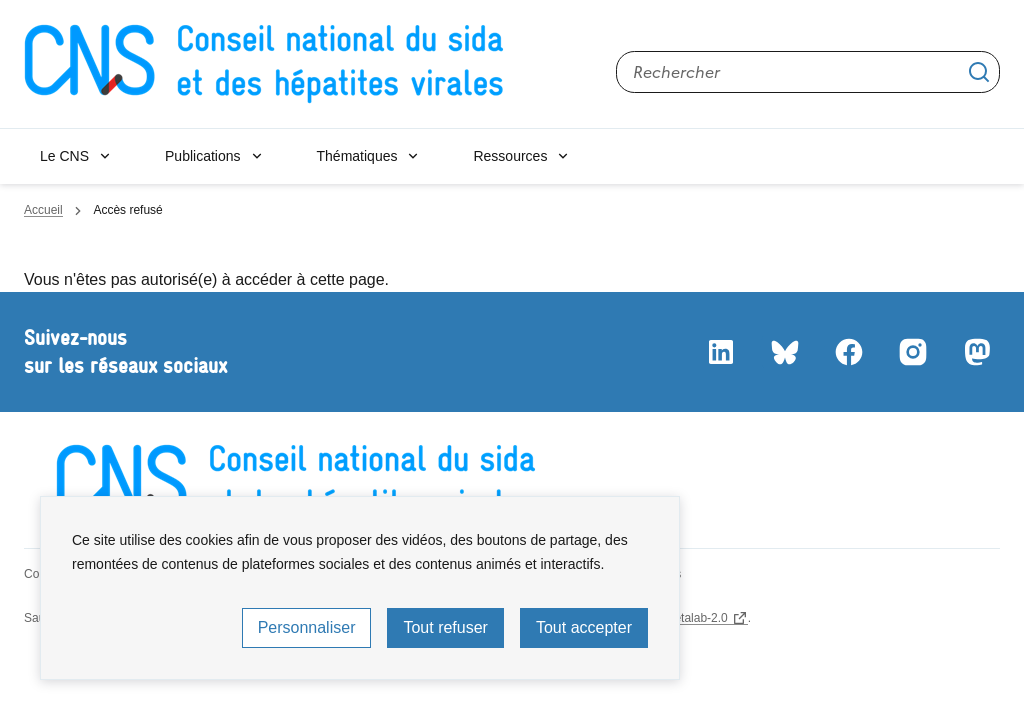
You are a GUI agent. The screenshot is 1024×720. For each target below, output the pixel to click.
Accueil (43, 210)
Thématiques (357, 156)
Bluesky (784, 352)
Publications (203, 156)
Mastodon (976, 352)
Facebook (848, 352)
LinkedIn (720, 352)
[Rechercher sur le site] (808, 72)
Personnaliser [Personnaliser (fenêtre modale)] (307, 627)
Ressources (510, 156)
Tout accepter (584, 627)
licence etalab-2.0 (681, 618)
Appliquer (979, 72)
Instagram (912, 352)
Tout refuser (445, 627)
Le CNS (64, 156)
